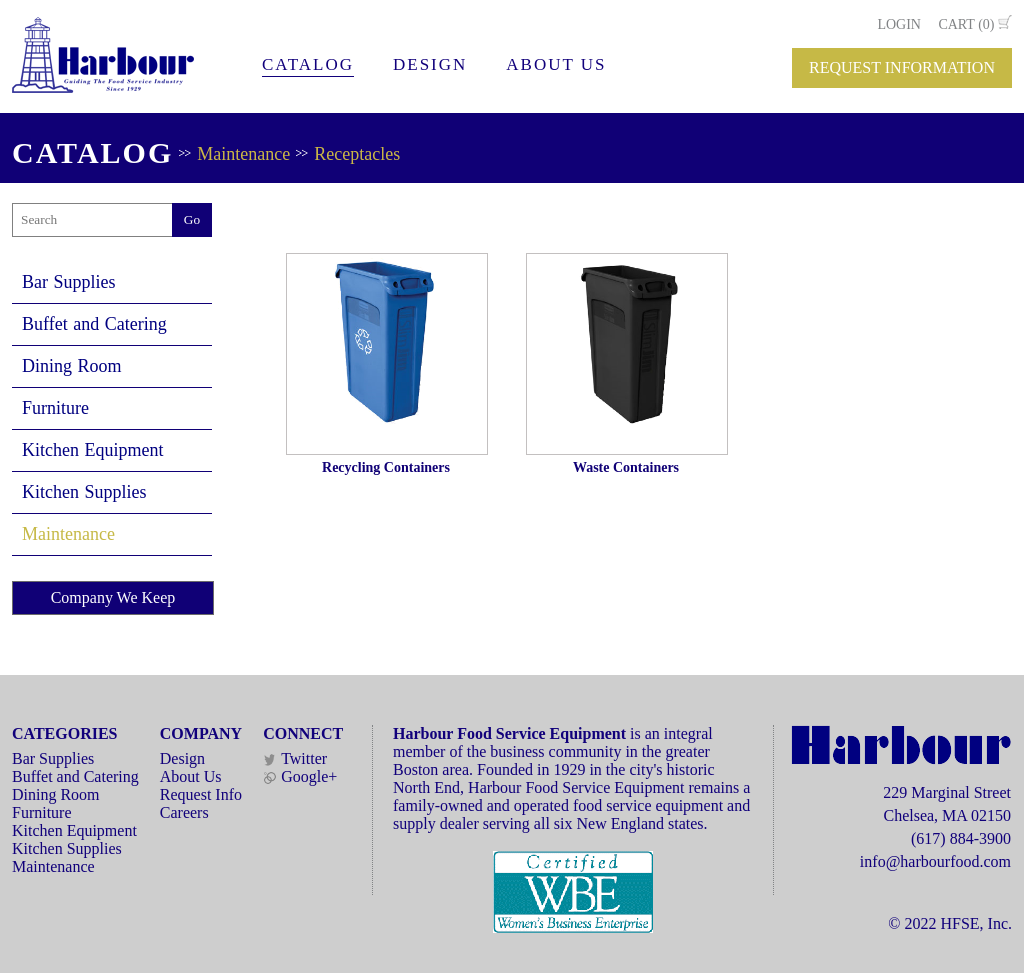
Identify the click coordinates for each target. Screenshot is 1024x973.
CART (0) (966, 24)
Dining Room (72, 366)
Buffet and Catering (94, 324)
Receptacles (357, 154)
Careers (184, 812)
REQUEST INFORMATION (902, 67)
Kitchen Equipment (92, 450)
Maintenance (243, 154)
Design (182, 758)
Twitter (295, 758)
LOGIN (899, 24)
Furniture (55, 408)
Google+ (300, 776)
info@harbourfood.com (935, 861)
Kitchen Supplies (84, 492)
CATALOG (308, 64)
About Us (191, 776)
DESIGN (430, 64)
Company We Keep (113, 597)
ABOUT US (556, 64)
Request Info (201, 794)
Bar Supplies (69, 282)
